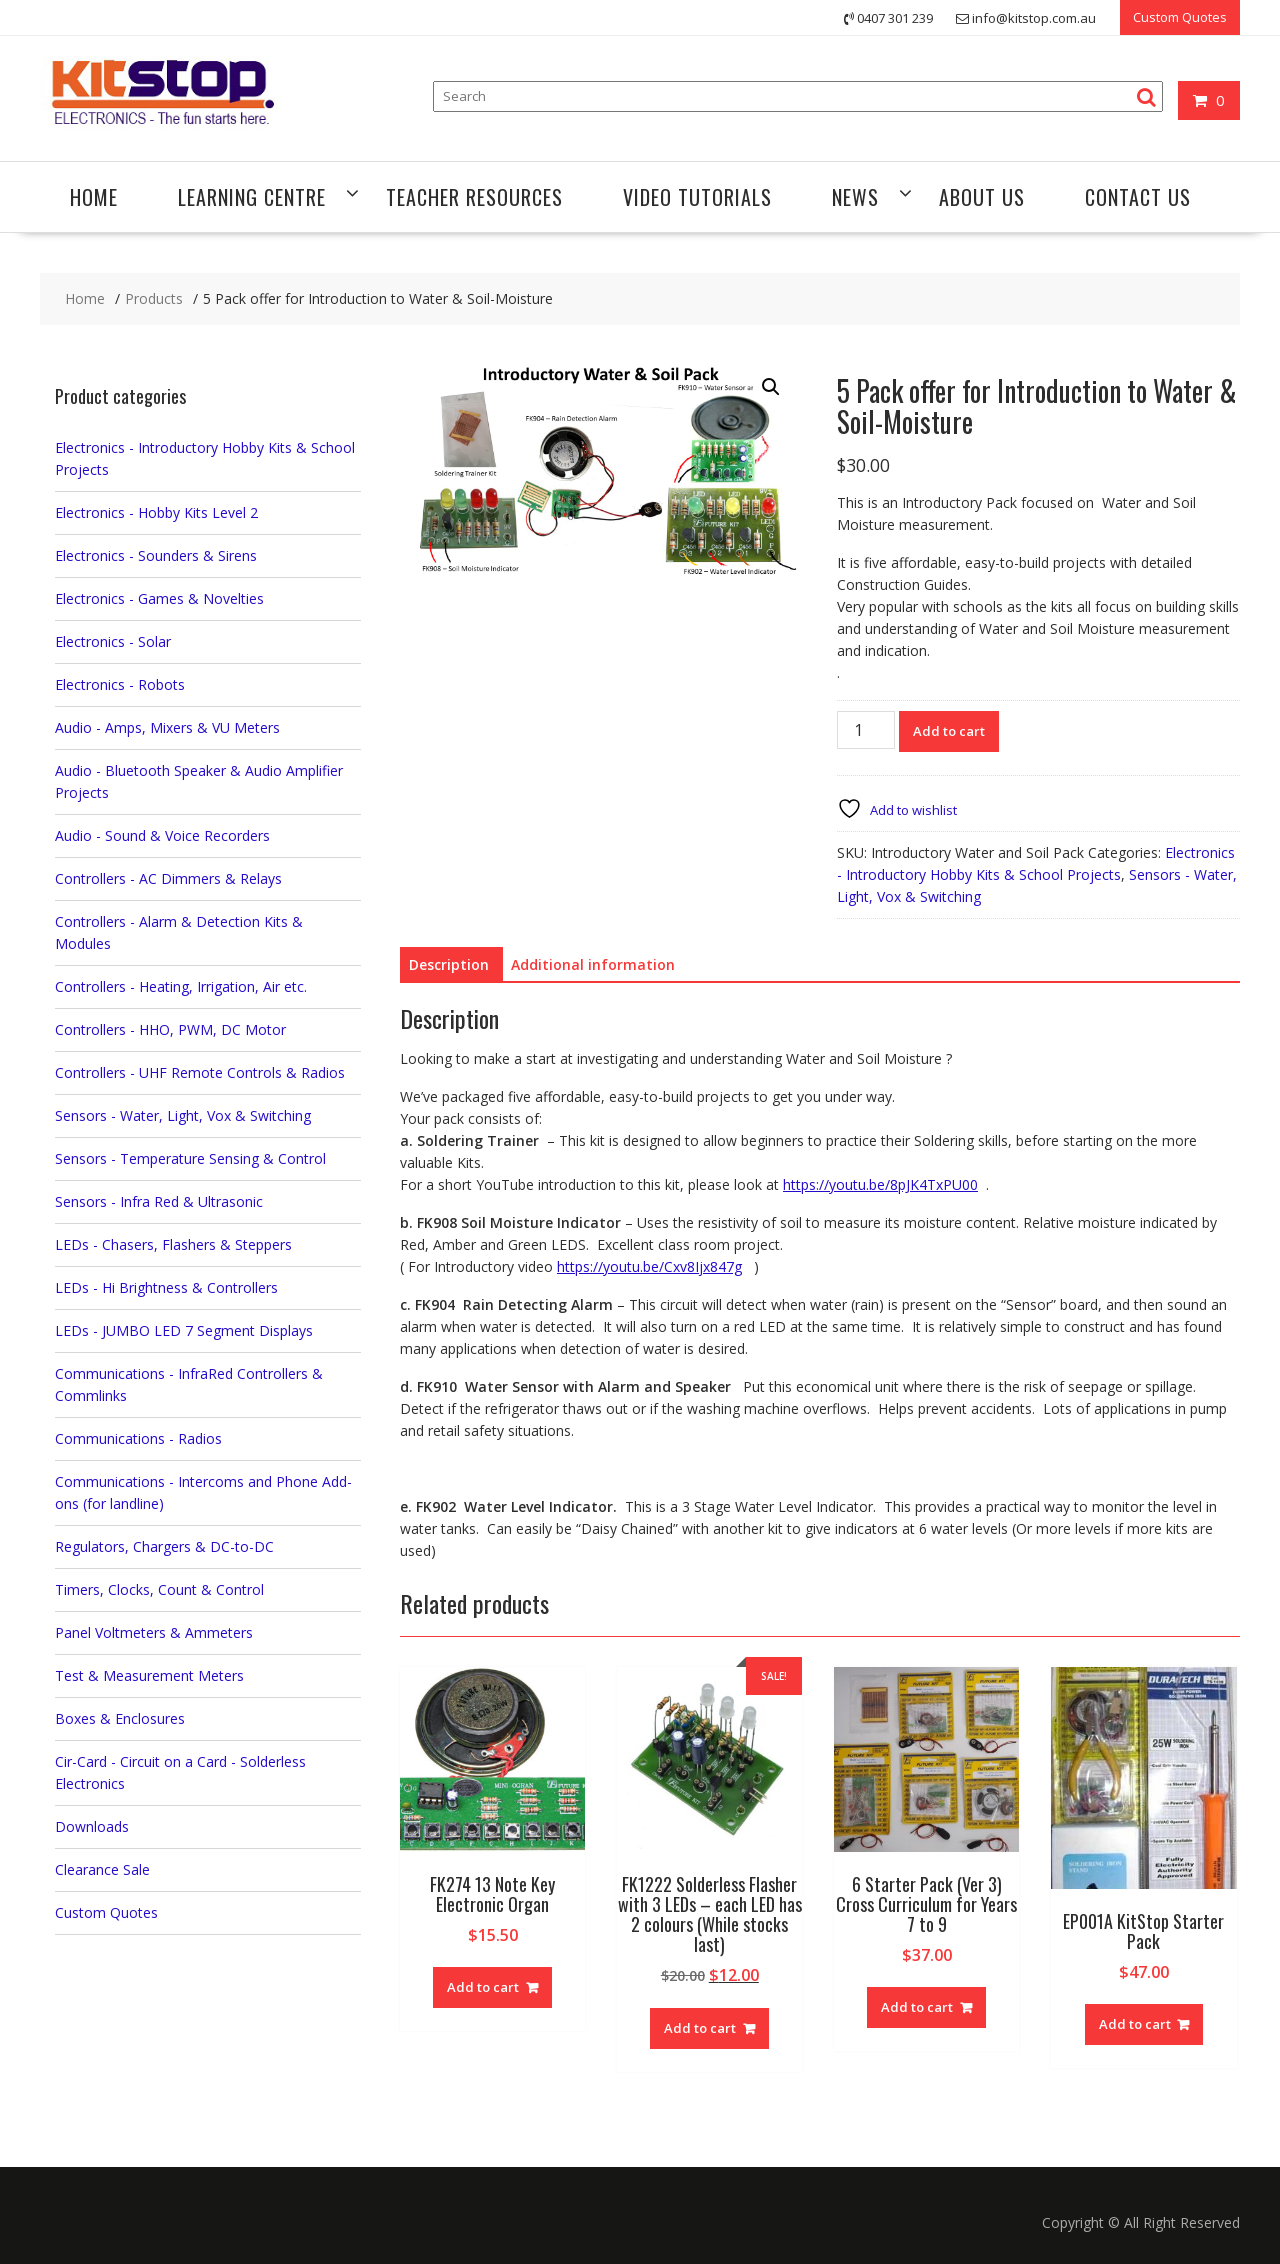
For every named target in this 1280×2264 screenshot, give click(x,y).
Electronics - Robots (120, 684)
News (855, 197)
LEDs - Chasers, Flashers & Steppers (173, 1244)
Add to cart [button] (483, 1987)
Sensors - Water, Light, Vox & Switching (183, 1115)
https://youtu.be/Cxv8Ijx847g (649, 1266)
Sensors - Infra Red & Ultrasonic (159, 1201)
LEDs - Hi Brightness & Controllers (166, 1287)
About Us (982, 197)
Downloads (92, 1826)
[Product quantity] (866, 730)
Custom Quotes (1180, 17)
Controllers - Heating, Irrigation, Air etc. (181, 986)
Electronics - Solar (113, 641)
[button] (771, 387)
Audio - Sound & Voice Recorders (162, 835)
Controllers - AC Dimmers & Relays (168, 878)
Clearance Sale (102, 1869)
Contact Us (1138, 197)
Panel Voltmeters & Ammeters (154, 1632)
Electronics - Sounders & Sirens (156, 555)
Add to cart (949, 731)
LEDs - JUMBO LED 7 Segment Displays (184, 1330)
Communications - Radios (138, 1438)
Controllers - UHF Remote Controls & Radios (200, 1072)
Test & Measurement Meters (149, 1675)
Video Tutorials (697, 197)
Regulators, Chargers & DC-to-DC (164, 1546)
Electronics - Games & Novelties (159, 598)
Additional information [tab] (593, 964)
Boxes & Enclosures (120, 1718)
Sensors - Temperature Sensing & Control (190, 1158)
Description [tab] (449, 964)
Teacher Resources (474, 197)
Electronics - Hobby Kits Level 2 (156, 512)
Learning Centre (252, 197)
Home (94, 197)
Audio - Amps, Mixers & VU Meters (167, 727)
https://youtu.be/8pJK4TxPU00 (880, 1184)
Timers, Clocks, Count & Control (159, 1589)
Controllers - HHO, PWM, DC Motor (170, 1029)
